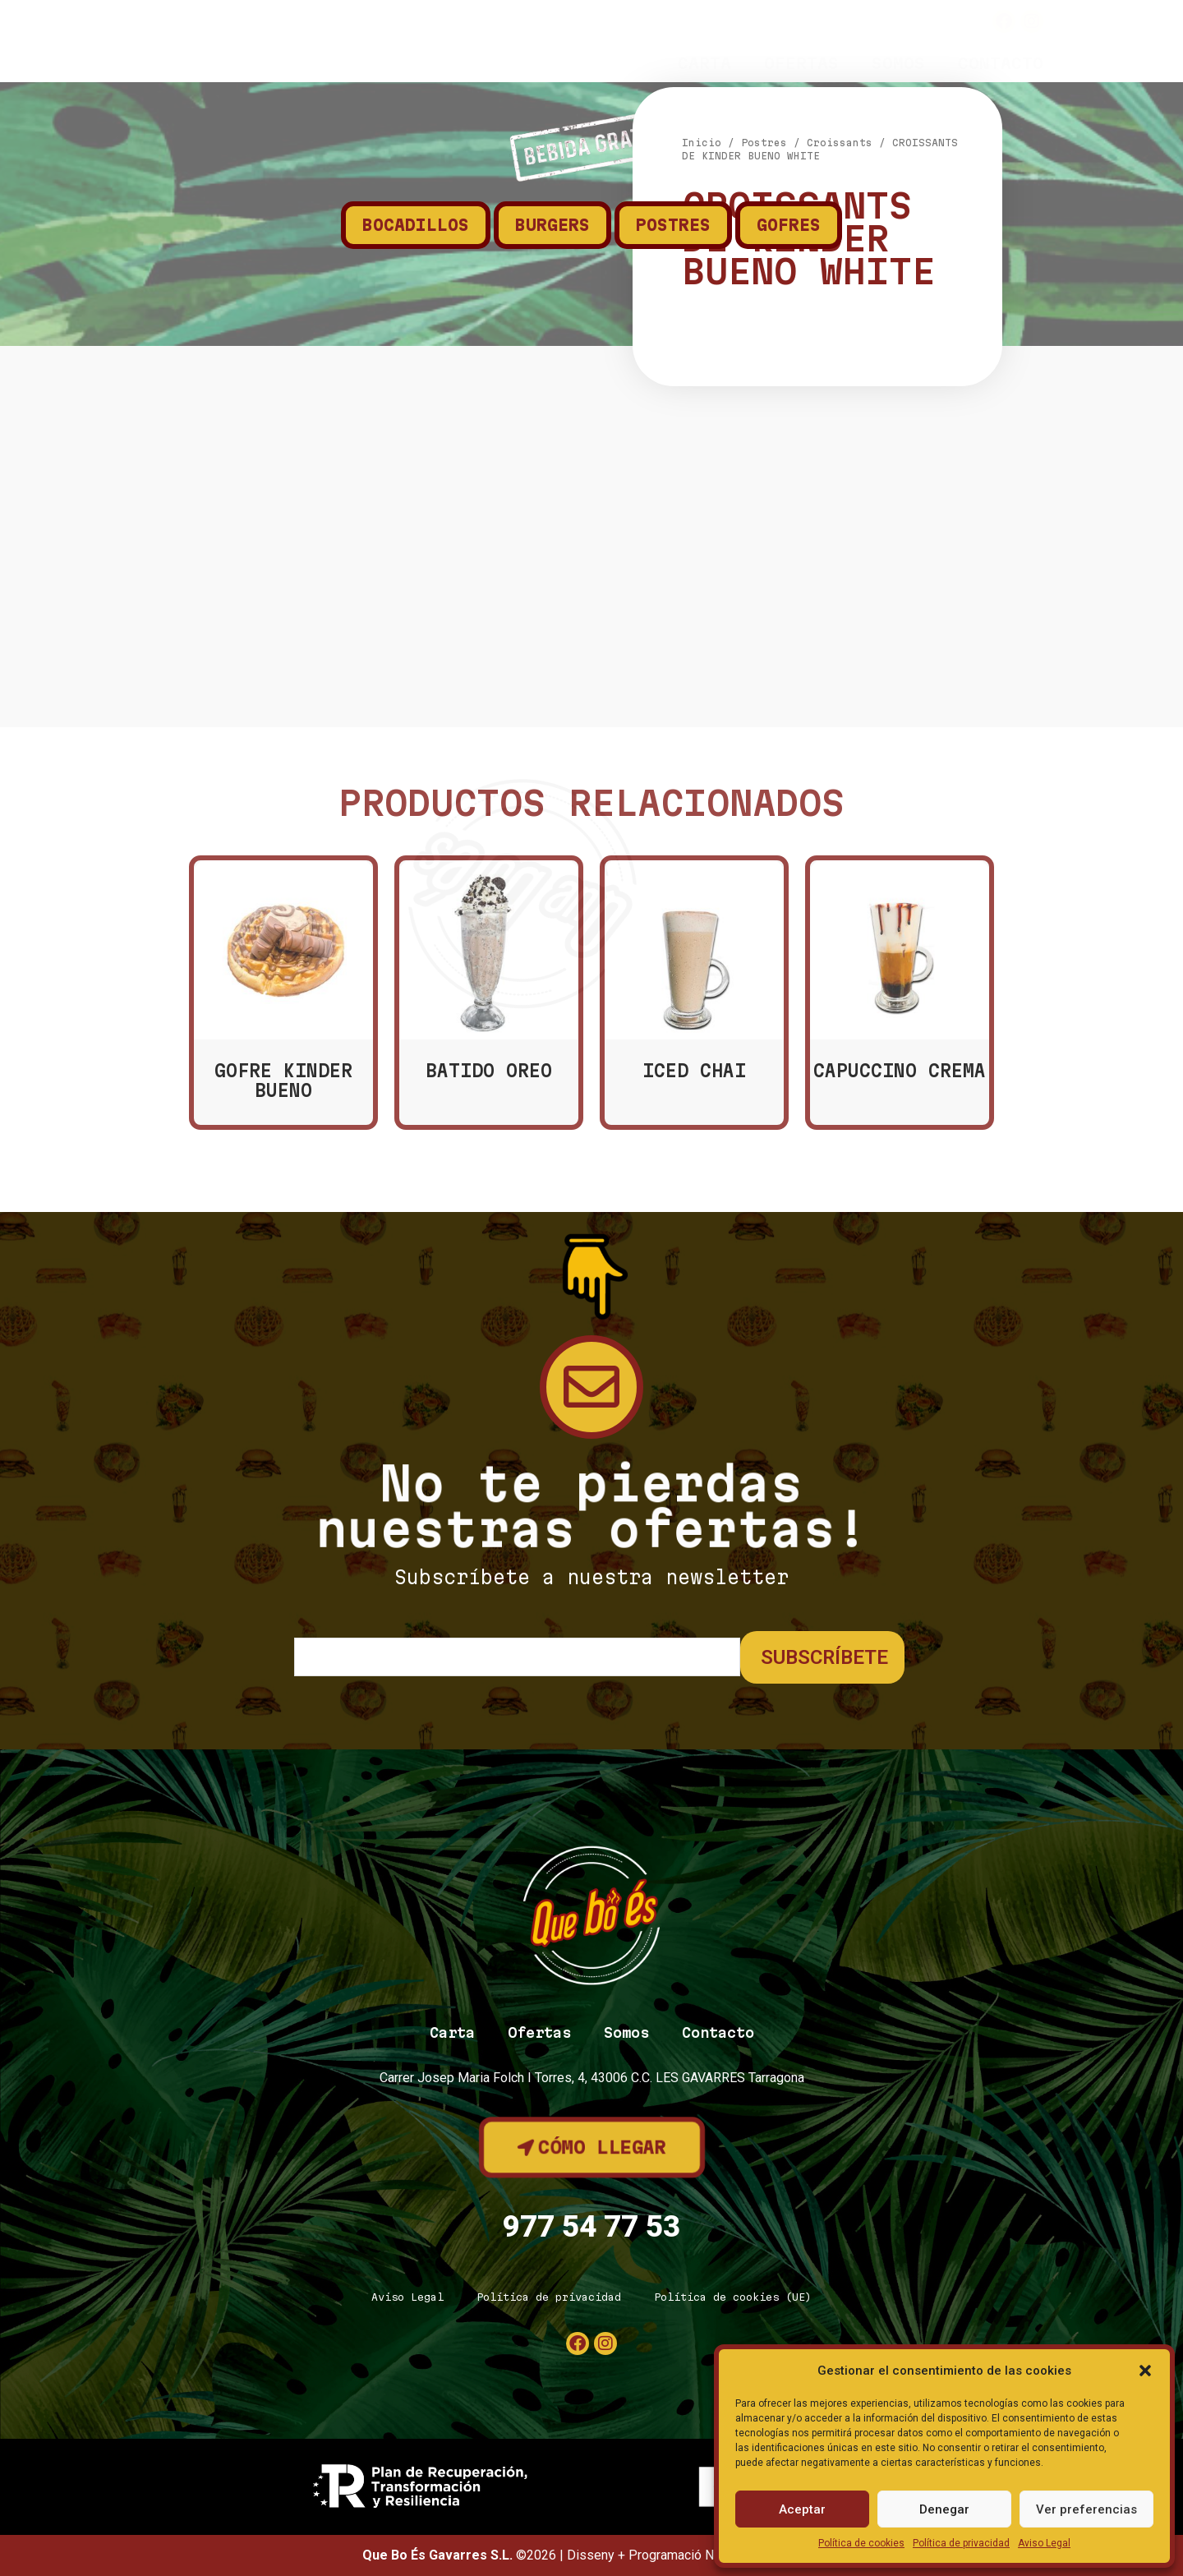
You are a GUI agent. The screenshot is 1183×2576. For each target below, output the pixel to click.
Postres (673, 225)
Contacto (1000, 63)
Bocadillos (415, 225)
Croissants (839, 442)
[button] (1145, 2370)
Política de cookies (861, 2543)
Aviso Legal (1044, 2543)
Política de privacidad (961, 2543)
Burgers (552, 225)
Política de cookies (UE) (733, 2296)
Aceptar (802, 2509)
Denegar (944, 2509)
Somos (898, 63)
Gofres (789, 225)
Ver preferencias (1086, 2509)
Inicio (701, 442)
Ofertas (801, 63)
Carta (704, 63)
